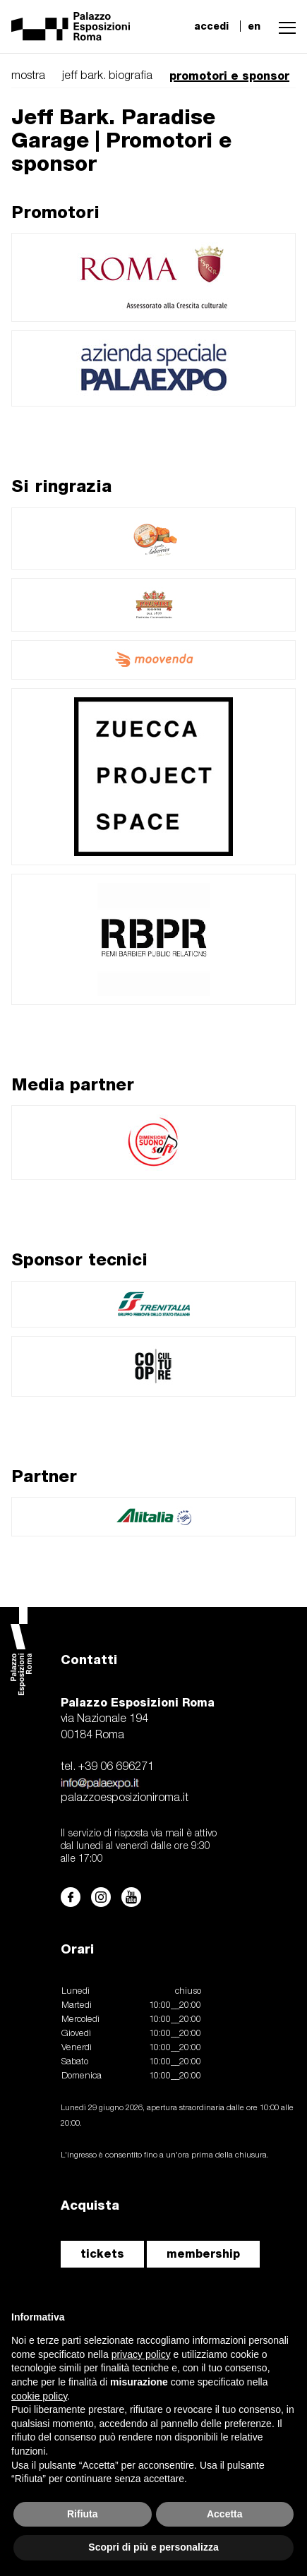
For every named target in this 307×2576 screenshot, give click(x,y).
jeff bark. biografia (107, 76)
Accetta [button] (225, 2514)
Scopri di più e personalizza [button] (153, 2547)
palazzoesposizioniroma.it (124, 1798)
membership (203, 2254)
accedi (211, 26)
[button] (284, 26)
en (254, 26)
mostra (28, 76)
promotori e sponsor (229, 76)
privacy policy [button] (141, 2354)
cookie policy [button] (39, 2396)
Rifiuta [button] (82, 2514)
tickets (102, 2254)
